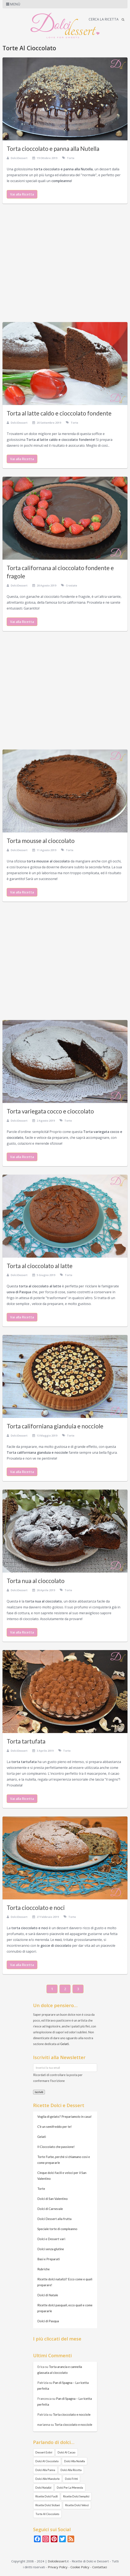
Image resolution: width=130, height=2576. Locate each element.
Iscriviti (39, 2091)
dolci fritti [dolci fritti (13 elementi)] (71, 2478)
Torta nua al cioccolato (36, 1580)
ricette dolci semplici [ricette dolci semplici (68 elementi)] (76, 2495)
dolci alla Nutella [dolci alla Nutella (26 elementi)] (74, 2460)
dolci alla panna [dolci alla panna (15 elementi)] (45, 2469)
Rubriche (43, 2268)
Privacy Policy (58, 2566)
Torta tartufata (26, 1740)
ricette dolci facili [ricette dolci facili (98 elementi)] (46, 2495)
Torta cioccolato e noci (36, 1906)
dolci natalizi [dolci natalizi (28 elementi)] (43, 2486)
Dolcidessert (57, 2560)
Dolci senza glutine (50, 2248)
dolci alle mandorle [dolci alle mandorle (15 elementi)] (47, 2478)
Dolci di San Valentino (52, 2198)
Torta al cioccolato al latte (40, 1265)
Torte (70, 158)
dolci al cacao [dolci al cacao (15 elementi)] (66, 2451)
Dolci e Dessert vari (51, 2238)
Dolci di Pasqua (48, 2320)
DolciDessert (19, 158)
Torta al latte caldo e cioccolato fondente (59, 413)
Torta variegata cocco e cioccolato (50, 1110)
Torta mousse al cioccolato (41, 840)
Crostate (71, 585)
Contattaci (99, 2566)
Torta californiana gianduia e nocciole (55, 1425)
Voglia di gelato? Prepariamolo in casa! (64, 2116)
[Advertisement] (65, 263)
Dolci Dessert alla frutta (54, 2218)
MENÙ (13, 4)
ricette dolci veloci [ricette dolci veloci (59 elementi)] (77, 2504)
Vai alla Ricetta (22, 194)
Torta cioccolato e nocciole (72, 2413)
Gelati (64, 2043)
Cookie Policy (79, 2566)
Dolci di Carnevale (50, 2208)
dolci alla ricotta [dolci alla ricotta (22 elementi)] (71, 2469)
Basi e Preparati (48, 2258)
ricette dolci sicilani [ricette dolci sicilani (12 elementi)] (47, 2504)
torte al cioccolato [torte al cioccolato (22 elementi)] (47, 2513)
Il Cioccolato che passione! (56, 2146)
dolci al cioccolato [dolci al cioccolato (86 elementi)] (47, 2460)
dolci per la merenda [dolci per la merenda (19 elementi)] (70, 2486)
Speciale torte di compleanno (57, 2228)
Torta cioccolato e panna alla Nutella (53, 148)
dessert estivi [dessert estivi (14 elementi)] (43, 2451)
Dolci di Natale (47, 2294)
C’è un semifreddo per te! (54, 2126)
